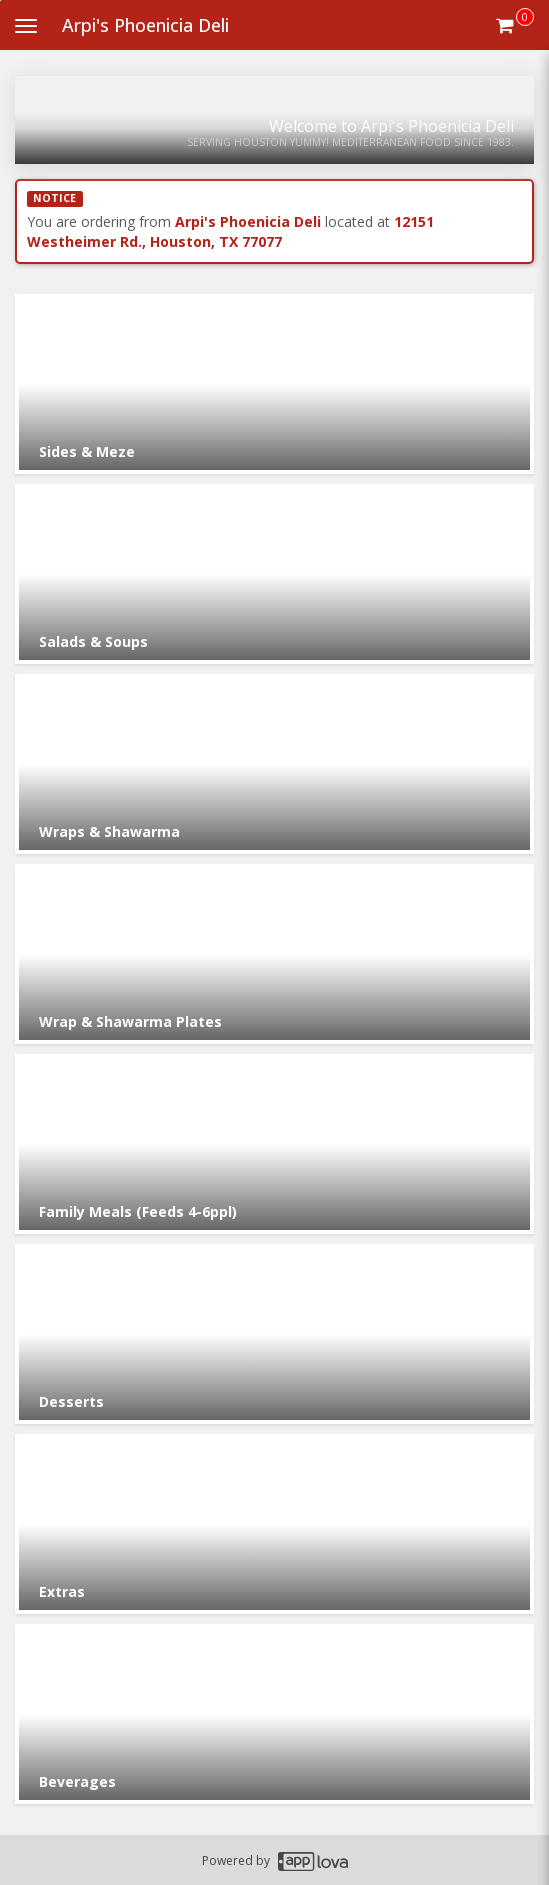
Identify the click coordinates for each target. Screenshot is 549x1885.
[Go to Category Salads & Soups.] (274, 574)
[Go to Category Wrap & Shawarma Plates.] (274, 954)
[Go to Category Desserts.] (274, 1334)
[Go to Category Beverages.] (274, 1714)
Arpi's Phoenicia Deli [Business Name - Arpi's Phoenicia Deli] (145, 25)
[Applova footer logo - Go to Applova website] (313, 1860)
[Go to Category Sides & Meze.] (274, 384)
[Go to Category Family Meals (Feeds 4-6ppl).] (274, 1144)
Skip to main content (0, 0)
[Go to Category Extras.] (274, 1524)
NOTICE (54, 198)
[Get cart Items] (515, 25)
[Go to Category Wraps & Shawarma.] (274, 764)
